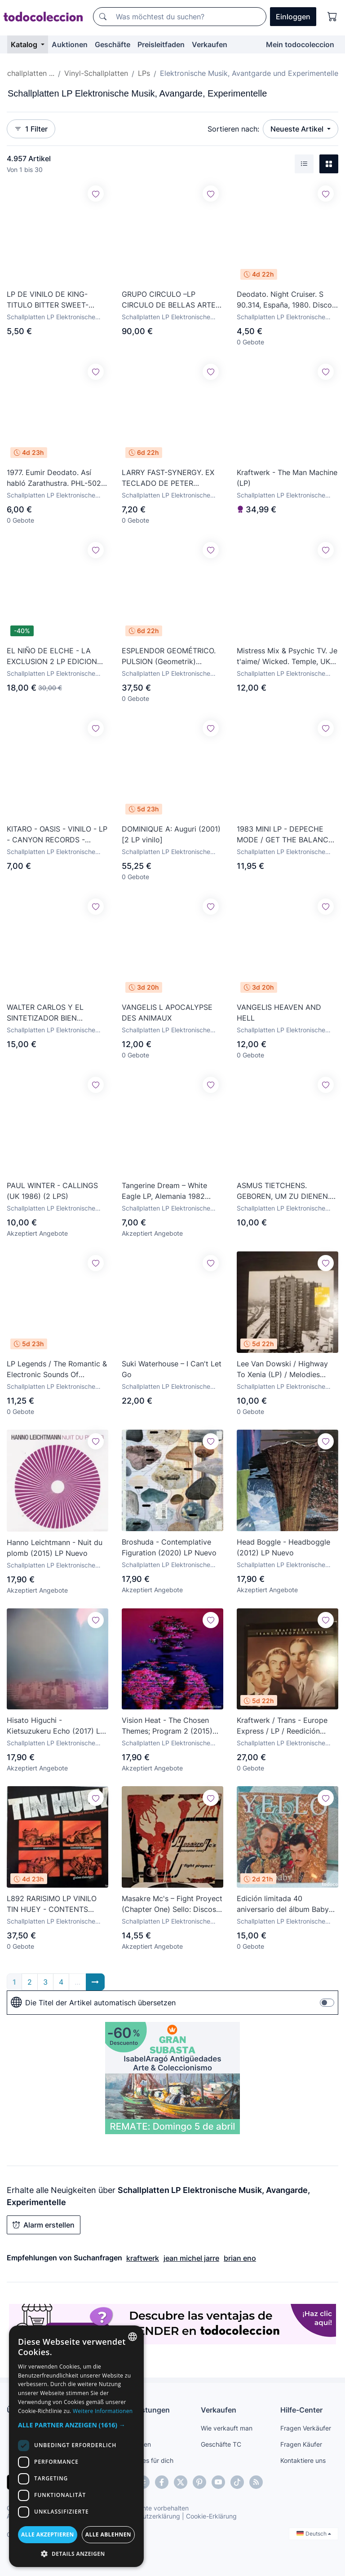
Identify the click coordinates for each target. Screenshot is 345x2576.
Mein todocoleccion (300, 44)
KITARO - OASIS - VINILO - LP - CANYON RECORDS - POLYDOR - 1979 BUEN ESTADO (57, 834)
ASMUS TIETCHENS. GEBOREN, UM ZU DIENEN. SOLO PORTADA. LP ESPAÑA (286, 1191)
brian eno (240, 2258)
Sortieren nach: (233, 128)
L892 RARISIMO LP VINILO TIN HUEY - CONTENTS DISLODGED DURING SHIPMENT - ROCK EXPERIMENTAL (52, 1904)
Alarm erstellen (44, 2224)
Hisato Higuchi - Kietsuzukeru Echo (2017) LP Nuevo (56, 1726)
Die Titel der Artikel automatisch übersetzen (93, 2003)
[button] (76, 2425)
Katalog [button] (25, 44)
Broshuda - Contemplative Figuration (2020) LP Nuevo (169, 1547)
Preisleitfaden (161, 44)
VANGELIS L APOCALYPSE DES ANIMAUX (167, 1012)
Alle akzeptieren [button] (47, 2534)
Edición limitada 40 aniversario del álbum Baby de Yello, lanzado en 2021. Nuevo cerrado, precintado (283, 1904)
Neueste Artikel (297, 128)
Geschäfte (112, 44)
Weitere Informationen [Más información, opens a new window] (103, 2411)
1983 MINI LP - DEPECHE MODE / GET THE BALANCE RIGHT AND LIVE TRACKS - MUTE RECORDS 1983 (285, 834)
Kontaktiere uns (303, 2460)
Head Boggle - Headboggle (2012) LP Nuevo (283, 1547)
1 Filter (31, 128)
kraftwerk (142, 2258)
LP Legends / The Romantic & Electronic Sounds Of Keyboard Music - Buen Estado (57, 1369)
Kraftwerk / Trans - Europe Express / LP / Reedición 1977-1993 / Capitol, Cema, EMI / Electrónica (283, 1726)
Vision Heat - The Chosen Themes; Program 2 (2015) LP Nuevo (167, 1726)
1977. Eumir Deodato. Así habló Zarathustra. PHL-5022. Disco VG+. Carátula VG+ (57, 478)
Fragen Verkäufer (305, 2428)
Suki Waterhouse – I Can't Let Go (171, 1369)
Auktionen (70, 44)
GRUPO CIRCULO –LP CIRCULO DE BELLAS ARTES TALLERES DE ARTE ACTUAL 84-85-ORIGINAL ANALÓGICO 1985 (171, 300)
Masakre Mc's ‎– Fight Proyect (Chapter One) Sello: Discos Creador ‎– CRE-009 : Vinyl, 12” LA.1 (172, 1904)
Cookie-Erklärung (211, 2516)
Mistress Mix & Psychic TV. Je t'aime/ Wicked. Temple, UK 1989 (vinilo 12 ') (287, 656)
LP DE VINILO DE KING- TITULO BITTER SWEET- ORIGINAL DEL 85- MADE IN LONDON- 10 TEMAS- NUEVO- (55, 300)
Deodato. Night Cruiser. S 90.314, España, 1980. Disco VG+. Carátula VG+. (284, 300)
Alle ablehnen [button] (108, 2534)
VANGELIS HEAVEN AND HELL (279, 1012)
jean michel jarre (191, 2258)
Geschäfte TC (221, 2444)
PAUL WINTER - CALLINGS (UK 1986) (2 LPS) (52, 1191)
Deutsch (313, 2533)
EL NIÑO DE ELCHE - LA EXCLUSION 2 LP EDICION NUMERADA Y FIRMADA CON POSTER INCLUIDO (57, 656)
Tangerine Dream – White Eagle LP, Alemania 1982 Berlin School (164, 1191)
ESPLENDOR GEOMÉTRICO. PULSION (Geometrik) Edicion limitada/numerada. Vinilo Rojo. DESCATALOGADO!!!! (169, 656)
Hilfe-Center (301, 2409)
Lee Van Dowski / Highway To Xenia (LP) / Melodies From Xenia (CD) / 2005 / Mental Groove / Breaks (282, 1369)
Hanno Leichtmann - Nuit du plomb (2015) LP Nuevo (54, 1548)
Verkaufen (209, 44)
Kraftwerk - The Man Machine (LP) (287, 478)
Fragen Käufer (301, 2444)
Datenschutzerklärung (147, 2516)
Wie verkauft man (226, 2428)
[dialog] (76, 2446)
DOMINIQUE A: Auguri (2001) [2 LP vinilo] (171, 834)
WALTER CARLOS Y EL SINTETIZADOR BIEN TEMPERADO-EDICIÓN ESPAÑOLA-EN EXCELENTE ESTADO (54, 1012)
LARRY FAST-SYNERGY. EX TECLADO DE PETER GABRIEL (168, 478)
